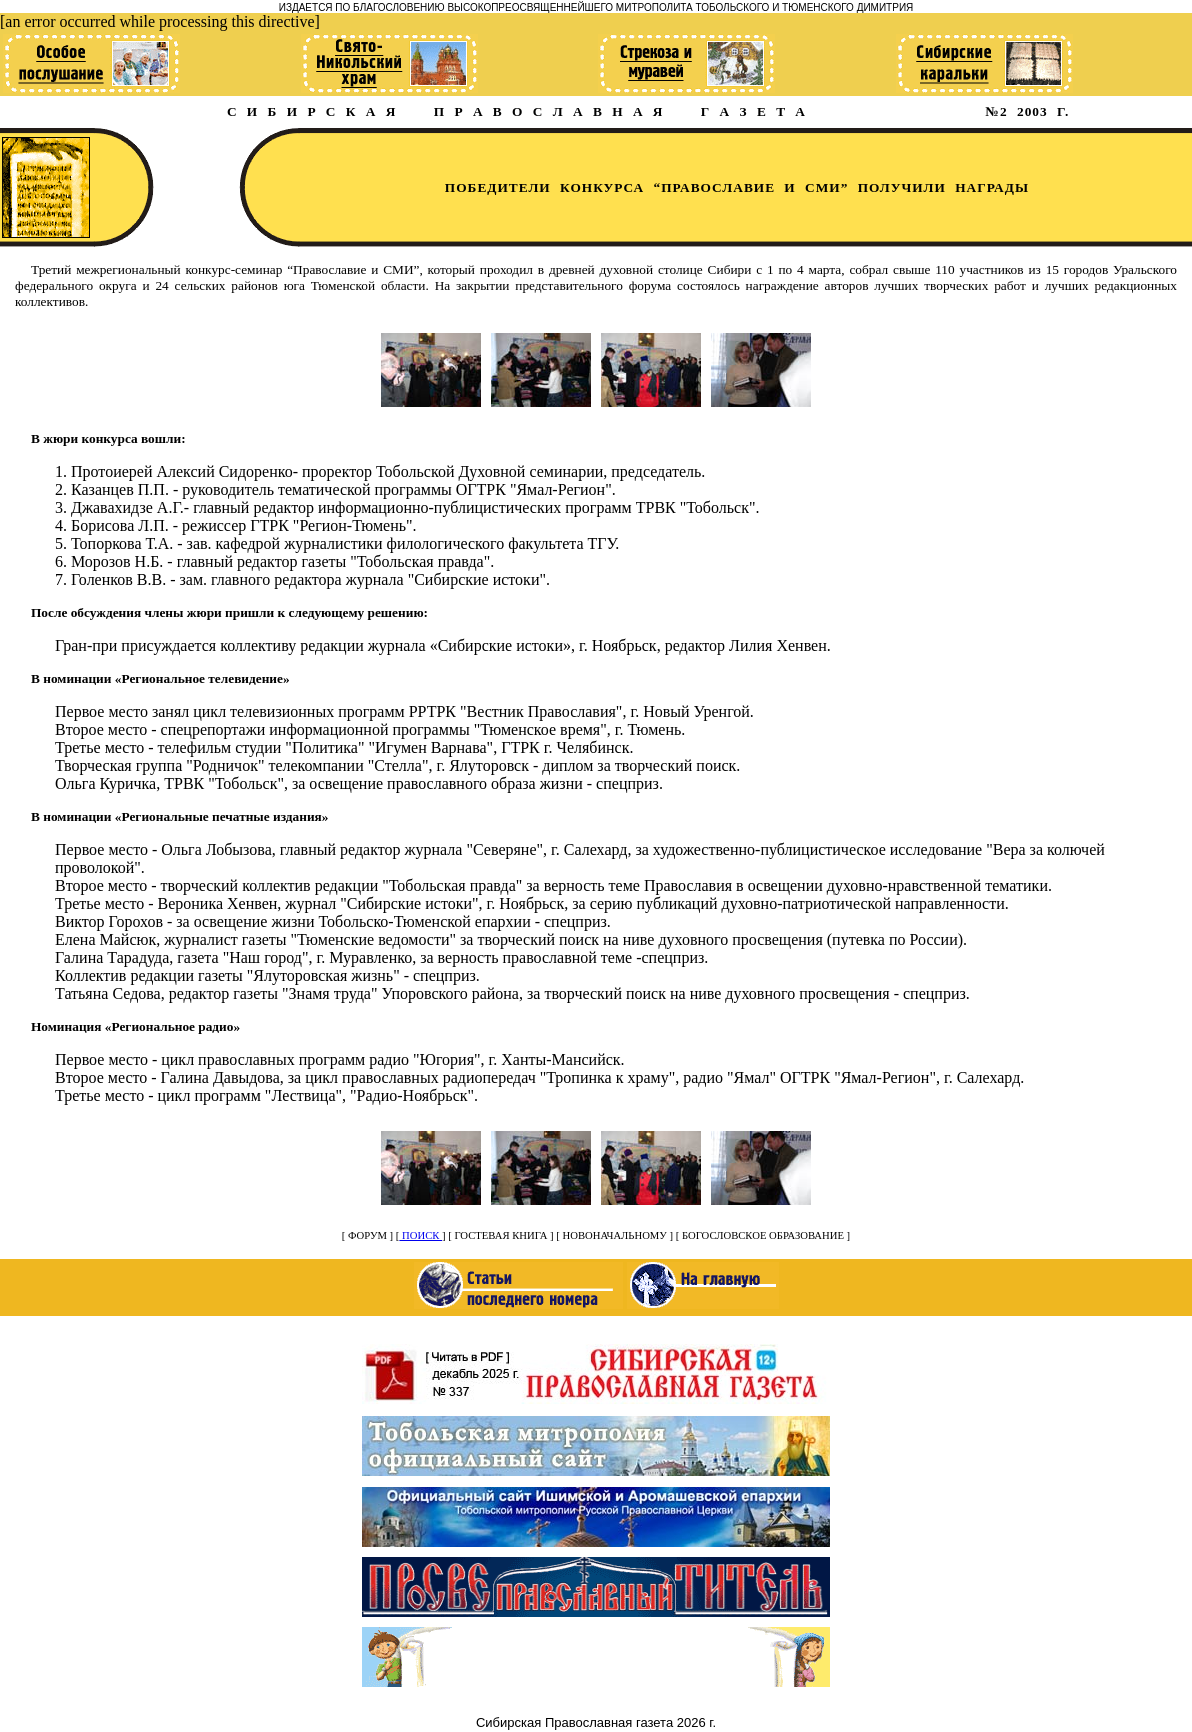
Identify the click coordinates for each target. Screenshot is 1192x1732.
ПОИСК (420, 1235)
